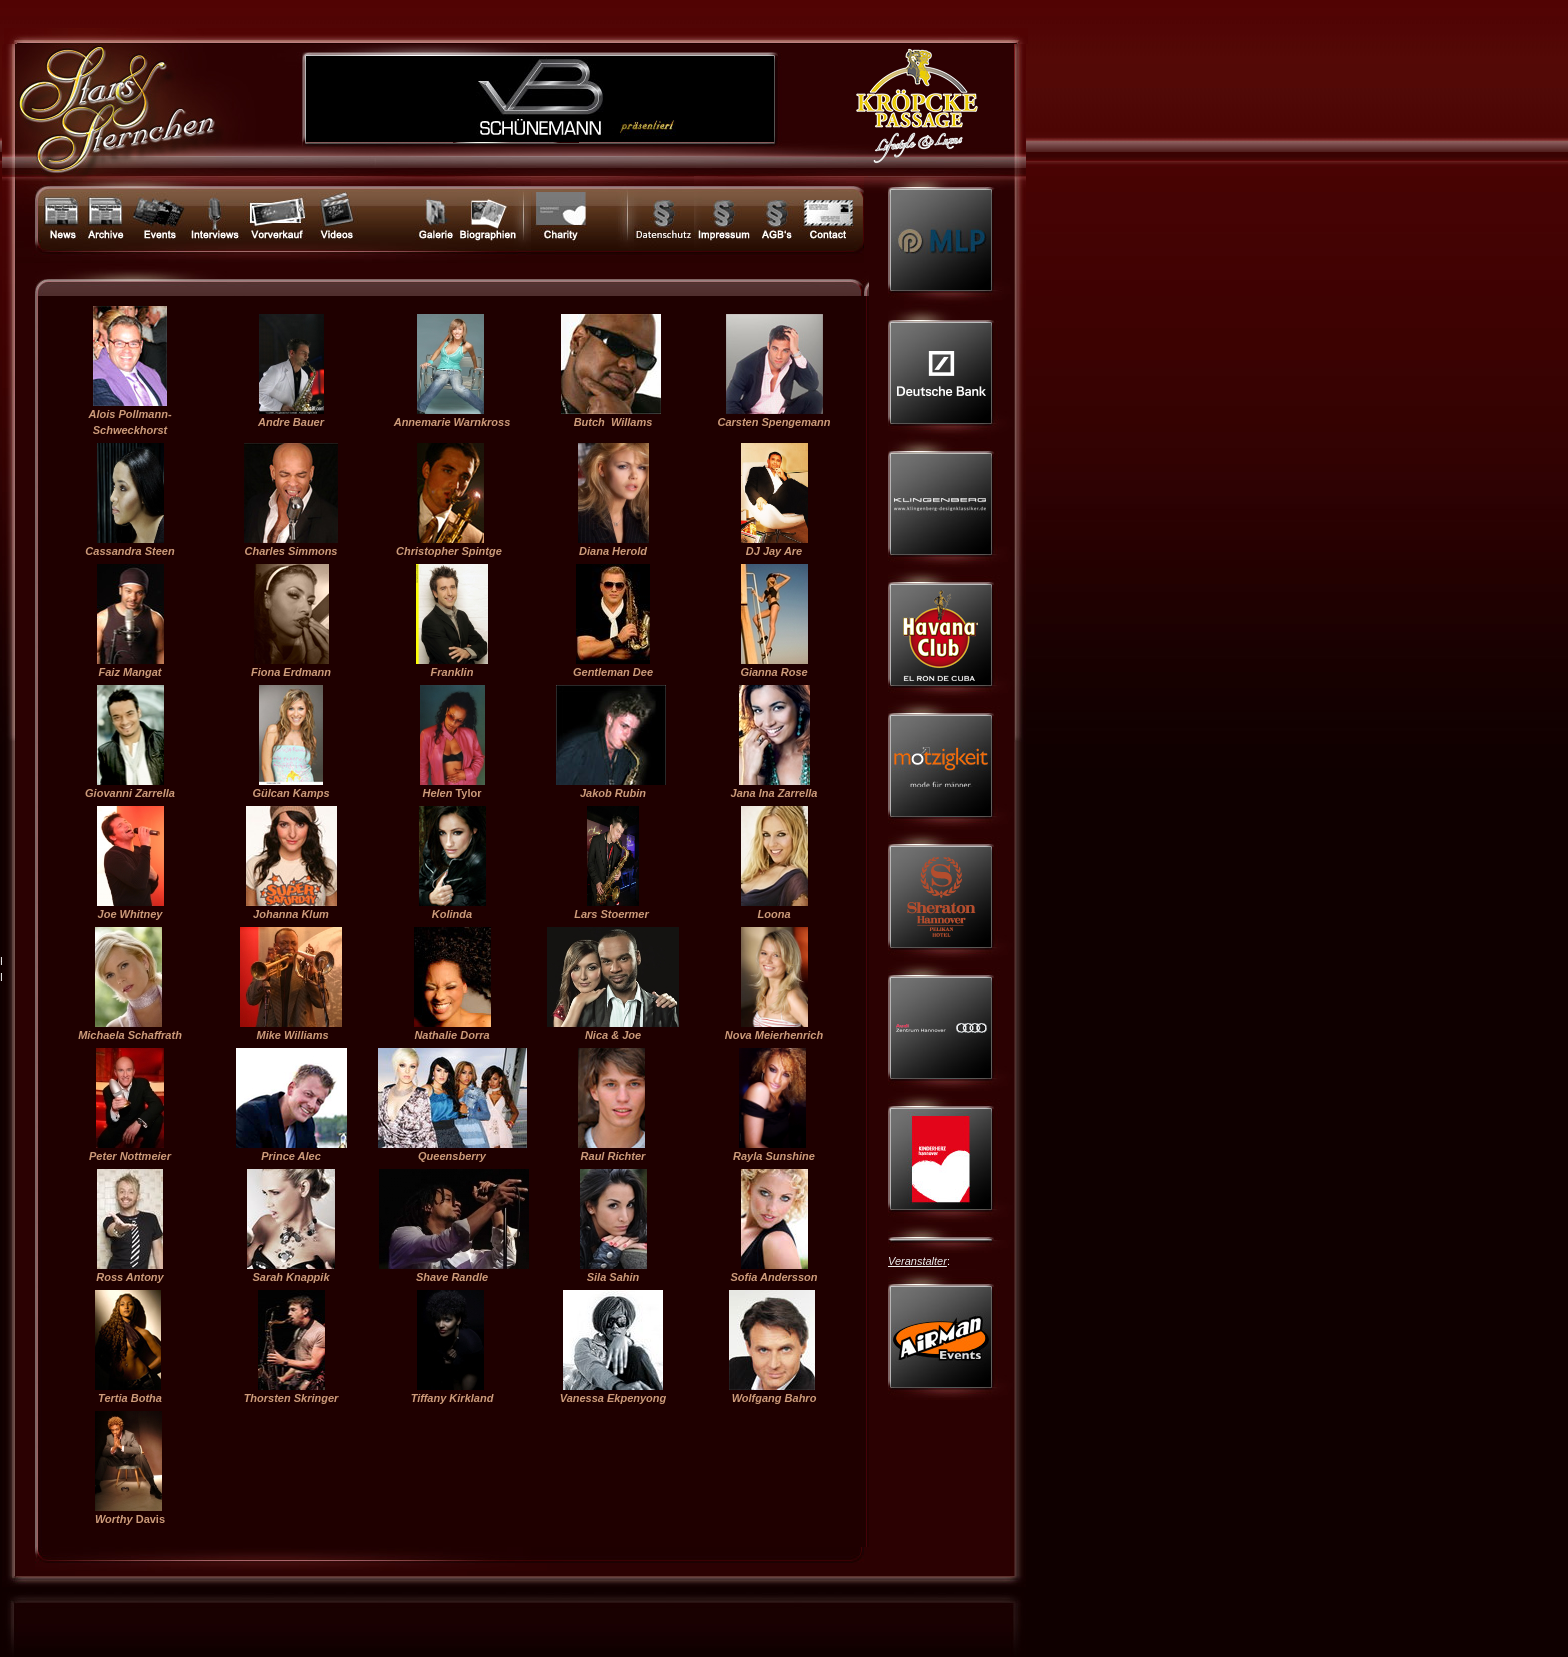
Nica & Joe (613, 1035)
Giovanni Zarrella (130, 793)
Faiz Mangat (130, 672)
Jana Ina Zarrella (774, 793)
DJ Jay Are (774, 551)
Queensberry (452, 1156)
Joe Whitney (130, 914)
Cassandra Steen (129, 551)
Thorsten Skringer (291, 1398)
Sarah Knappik (290, 1277)
